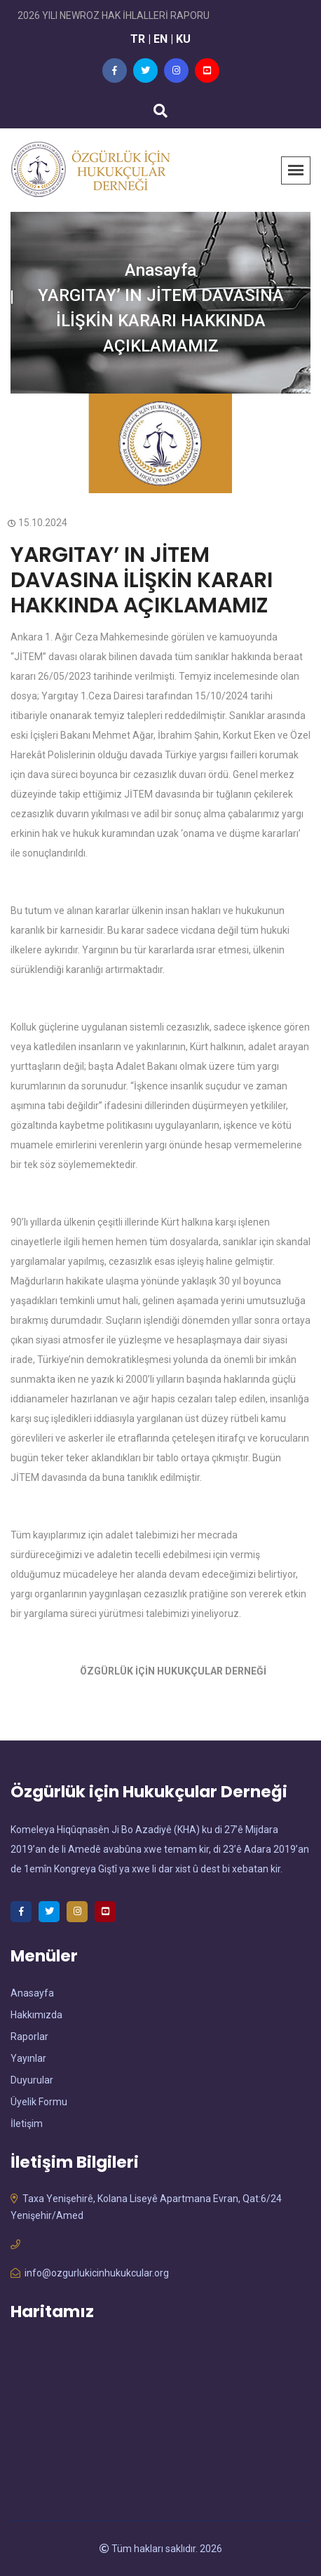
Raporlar (29, 2036)
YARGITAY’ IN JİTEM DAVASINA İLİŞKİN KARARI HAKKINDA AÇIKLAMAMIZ (142, 580)
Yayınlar (28, 2058)
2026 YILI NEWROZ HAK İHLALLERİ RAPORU (114, 15)
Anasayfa (160, 270)
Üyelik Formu (39, 2101)
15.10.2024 (39, 522)
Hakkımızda (36, 2014)
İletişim (27, 2123)
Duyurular (32, 2080)
